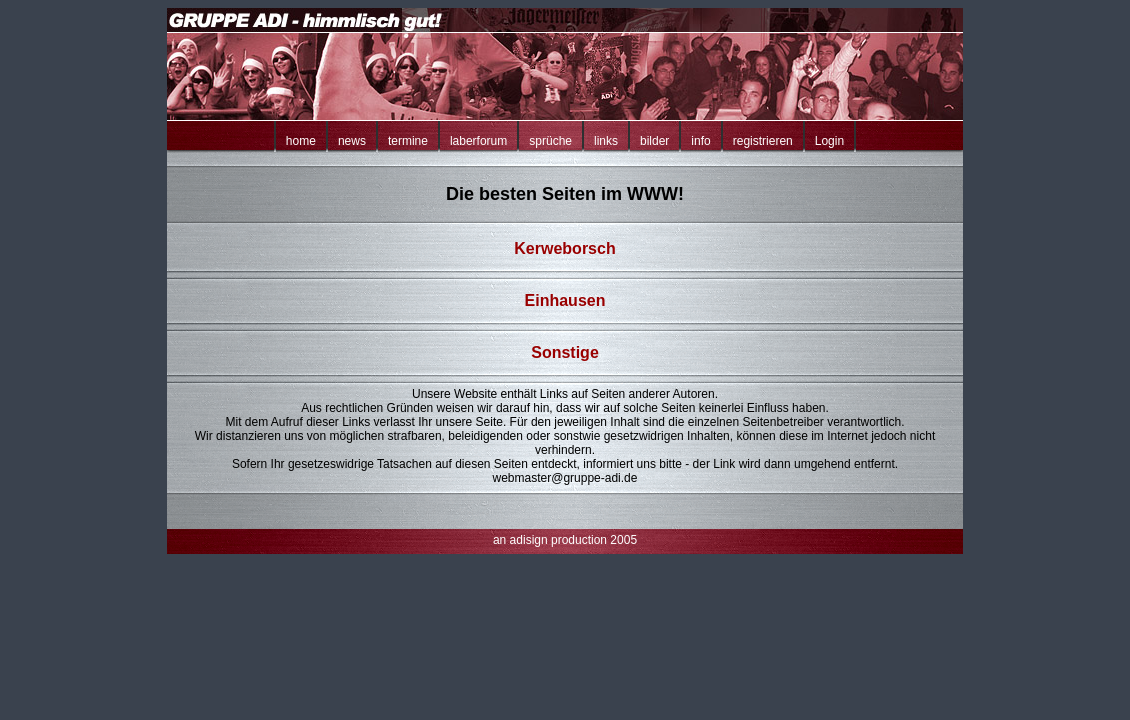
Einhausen (565, 300)
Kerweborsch (564, 248)
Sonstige (565, 352)
